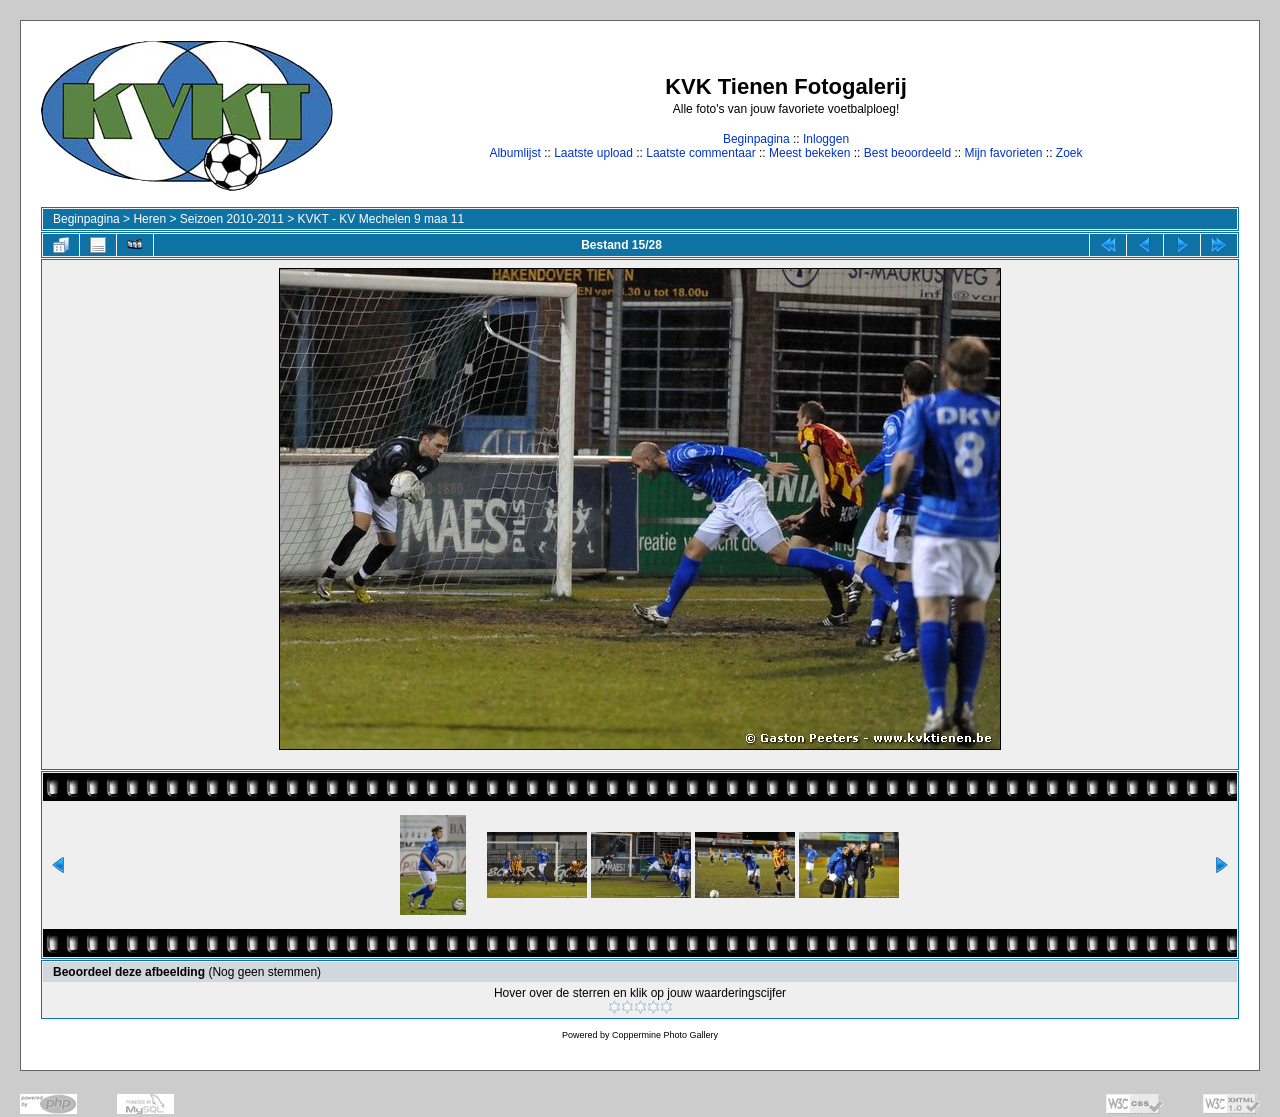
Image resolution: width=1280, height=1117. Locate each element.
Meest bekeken (809, 153)
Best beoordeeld (907, 153)
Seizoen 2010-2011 (232, 219)
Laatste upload (593, 153)
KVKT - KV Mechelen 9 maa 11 (381, 219)
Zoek (1069, 153)
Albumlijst (514, 153)
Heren (149, 219)
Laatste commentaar (700, 153)
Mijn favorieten (1003, 153)
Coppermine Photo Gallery (665, 1035)
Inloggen (826, 139)
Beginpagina (756, 139)
